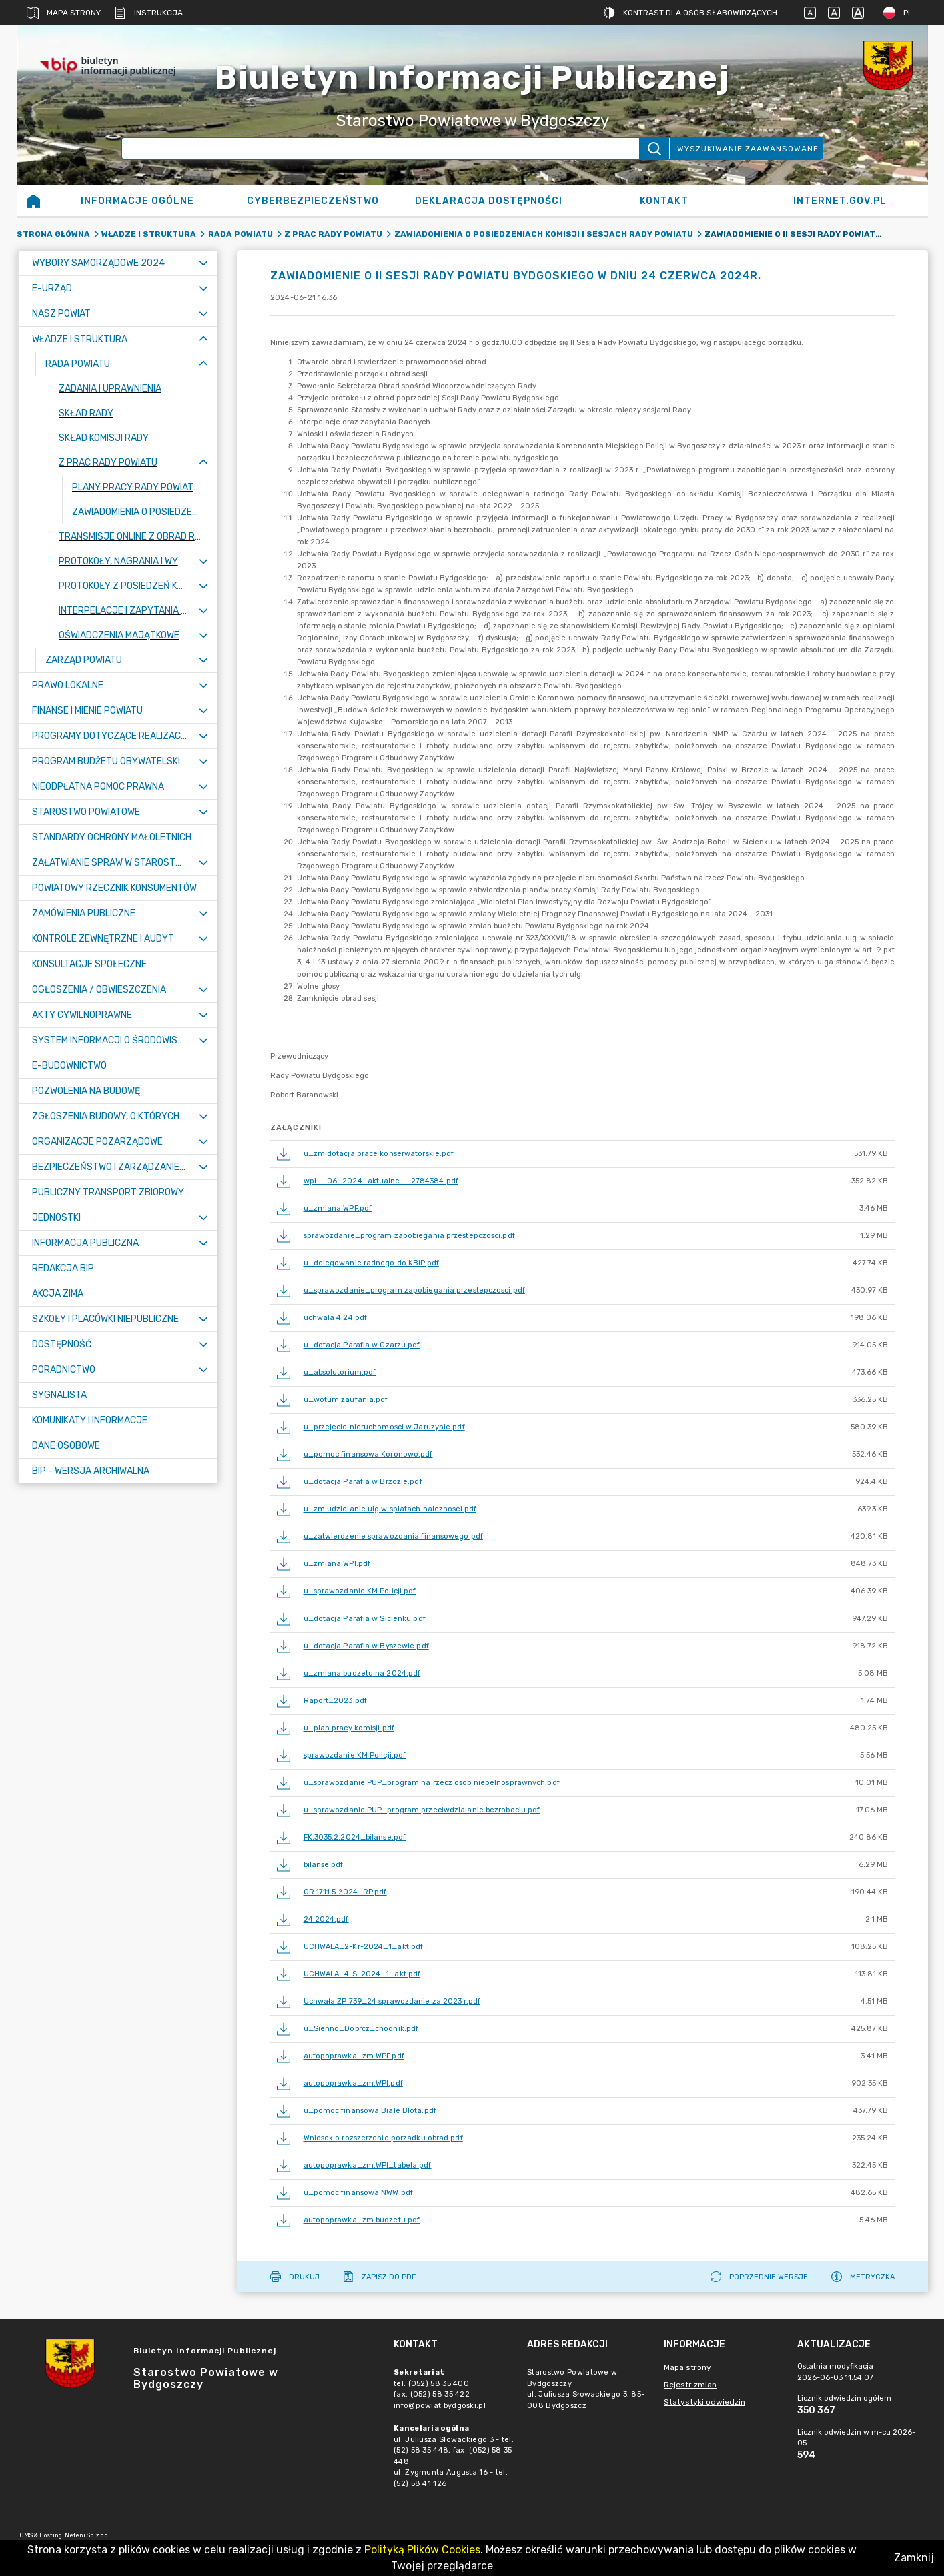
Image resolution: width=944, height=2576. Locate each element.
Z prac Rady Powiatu (333, 234)
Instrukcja (148, 13)
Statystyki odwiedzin (704, 2402)
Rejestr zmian (690, 2384)
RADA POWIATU (240, 234)
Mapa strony (64, 13)
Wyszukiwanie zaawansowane (748, 148)
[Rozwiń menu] (203, 263)
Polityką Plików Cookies (422, 2549)
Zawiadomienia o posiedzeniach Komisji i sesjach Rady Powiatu (543, 234)
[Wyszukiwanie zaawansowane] (380, 148)
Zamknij (914, 2557)
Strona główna (53, 234)
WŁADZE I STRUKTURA (148, 234)
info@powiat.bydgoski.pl (440, 2405)
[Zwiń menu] (203, 339)
